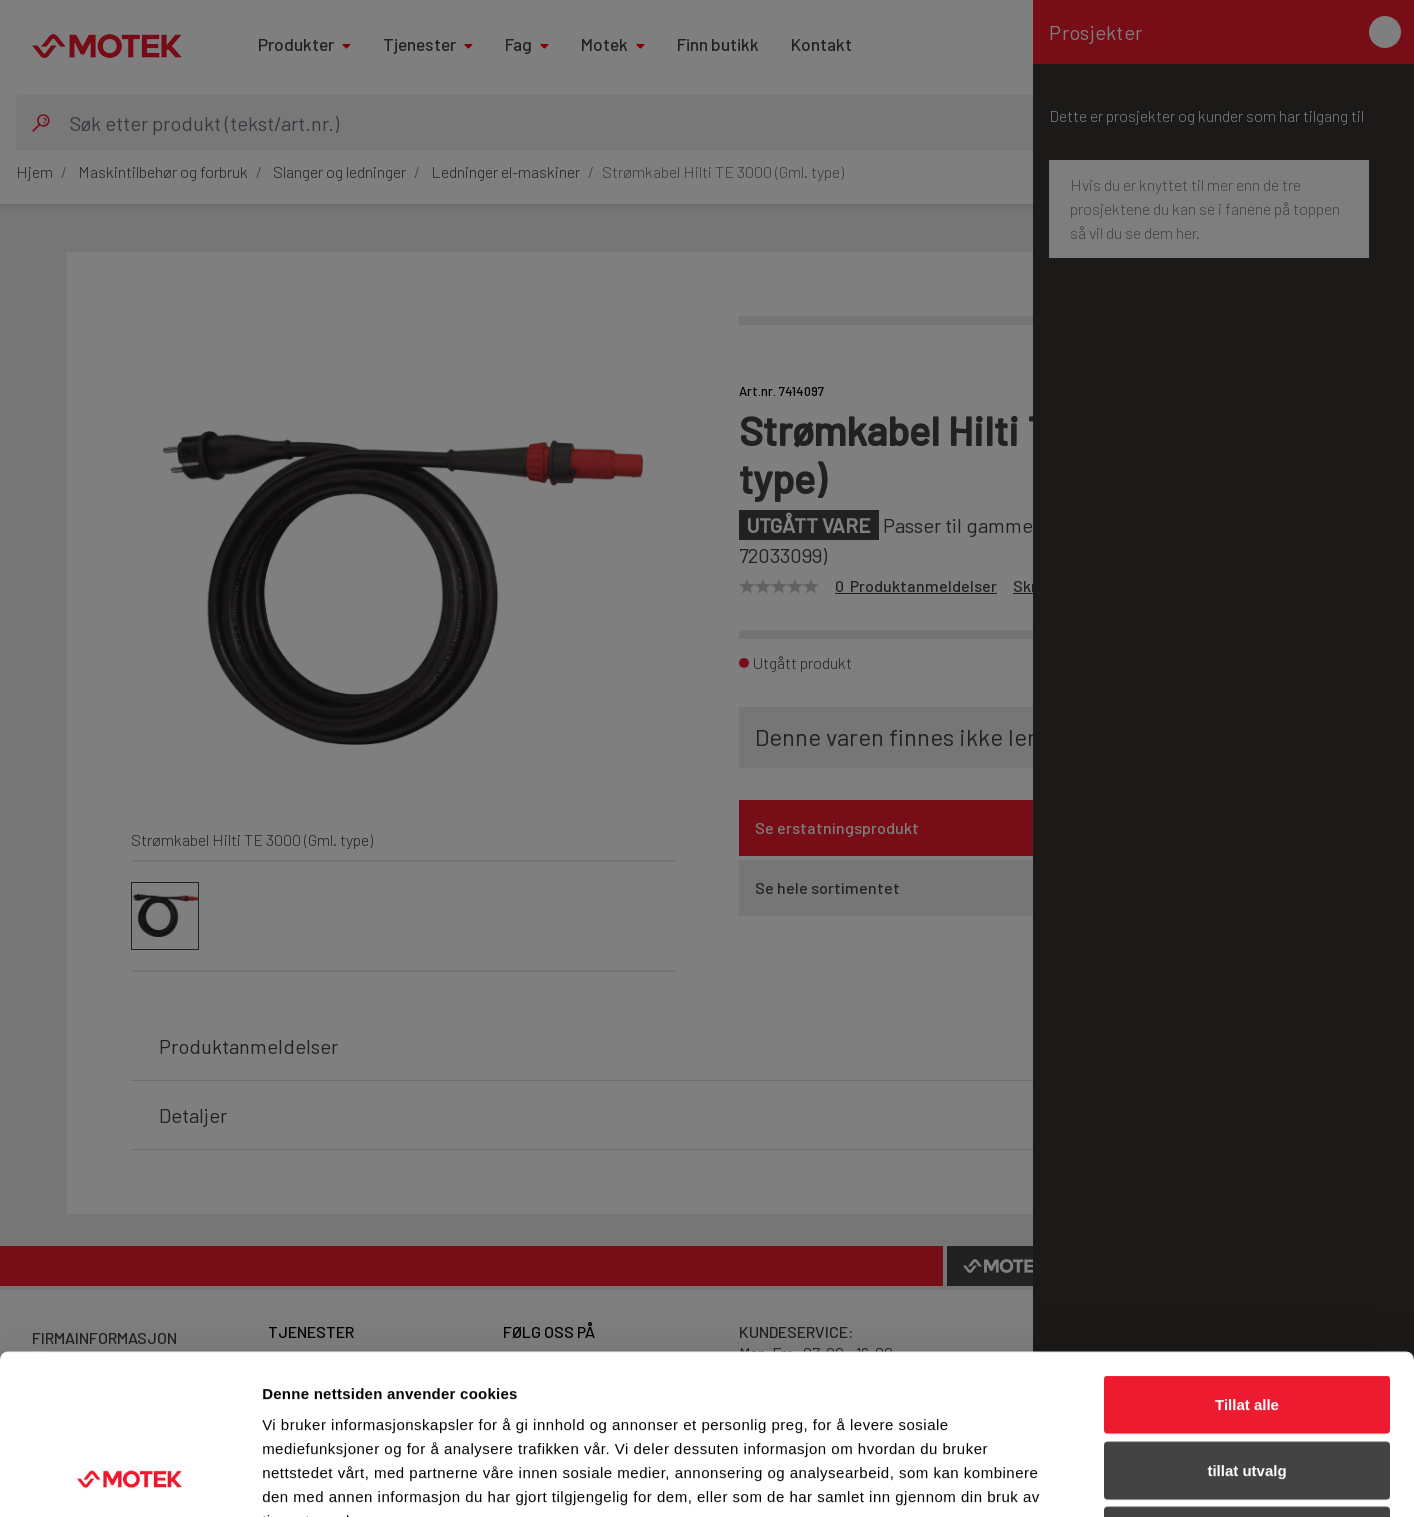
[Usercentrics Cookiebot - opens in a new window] (129, 1478)
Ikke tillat (1247, 1385)
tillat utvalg (1246, 1320)
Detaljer (1065, 1477)
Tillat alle (1247, 1254)
